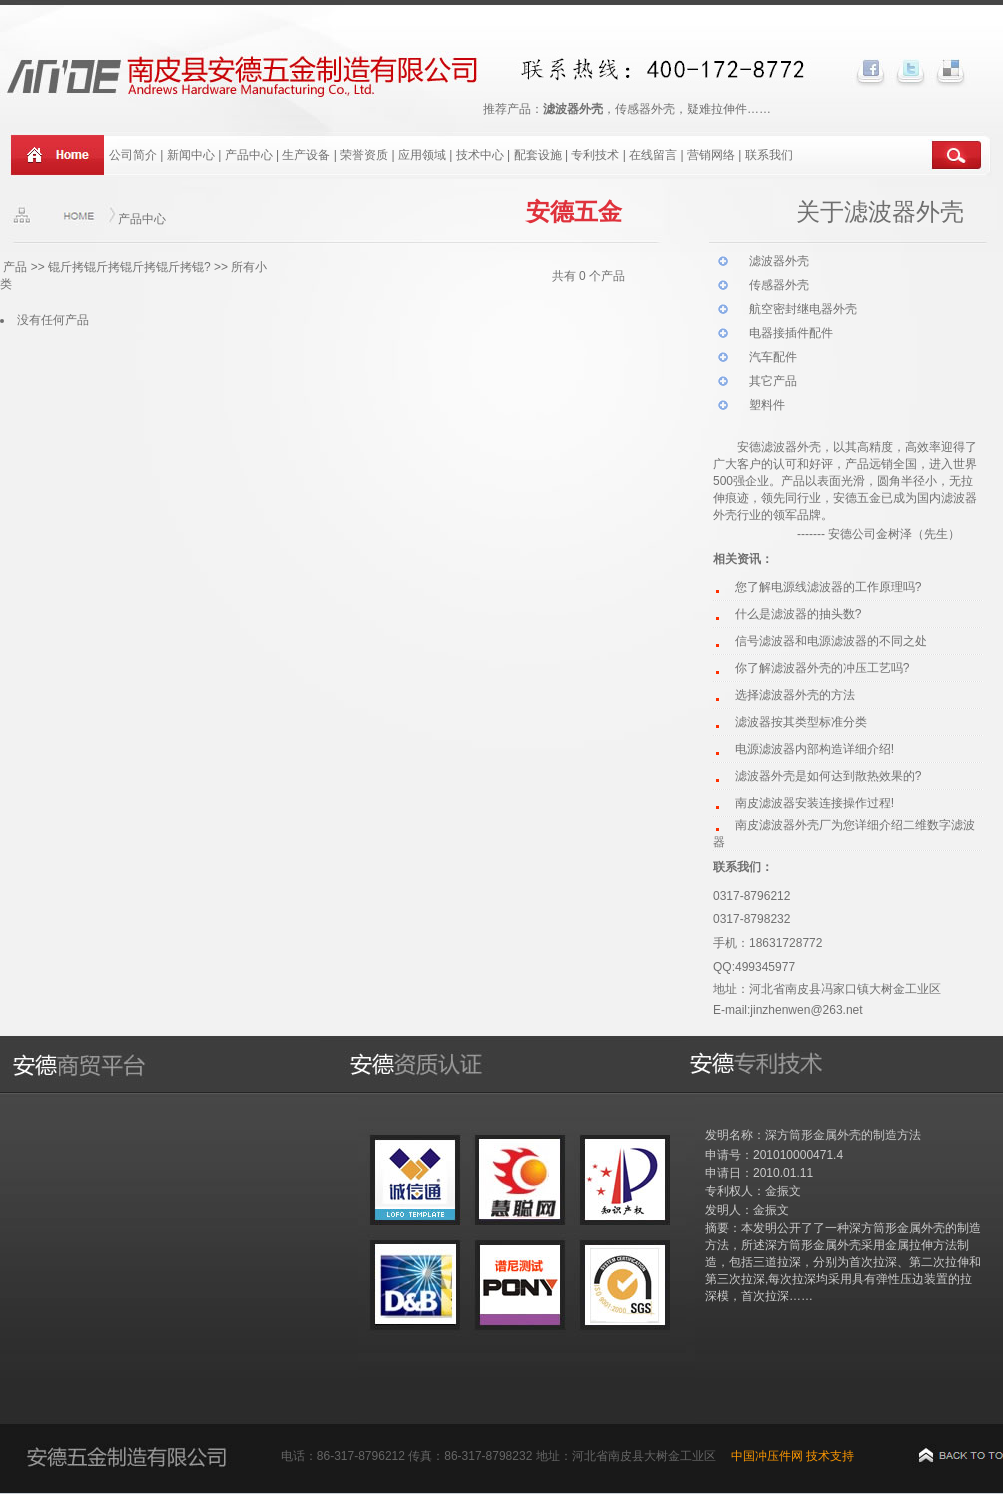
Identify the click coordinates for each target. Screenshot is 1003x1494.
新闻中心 (191, 155)
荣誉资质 (364, 155)
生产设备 (306, 155)
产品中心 (249, 155)
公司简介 (133, 155)
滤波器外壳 (779, 261)
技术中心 (480, 155)
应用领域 (422, 155)
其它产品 (773, 381)
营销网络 (711, 155)
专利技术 (595, 155)
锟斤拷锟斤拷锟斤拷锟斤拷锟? (129, 267)
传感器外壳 (779, 285)
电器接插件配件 (791, 333)
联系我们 (769, 155)
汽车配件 (773, 357)
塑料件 (767, 405)
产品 (15, 267)
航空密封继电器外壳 (803, 309)
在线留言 (653, 155)
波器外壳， (803, 447)
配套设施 (539, 155)
